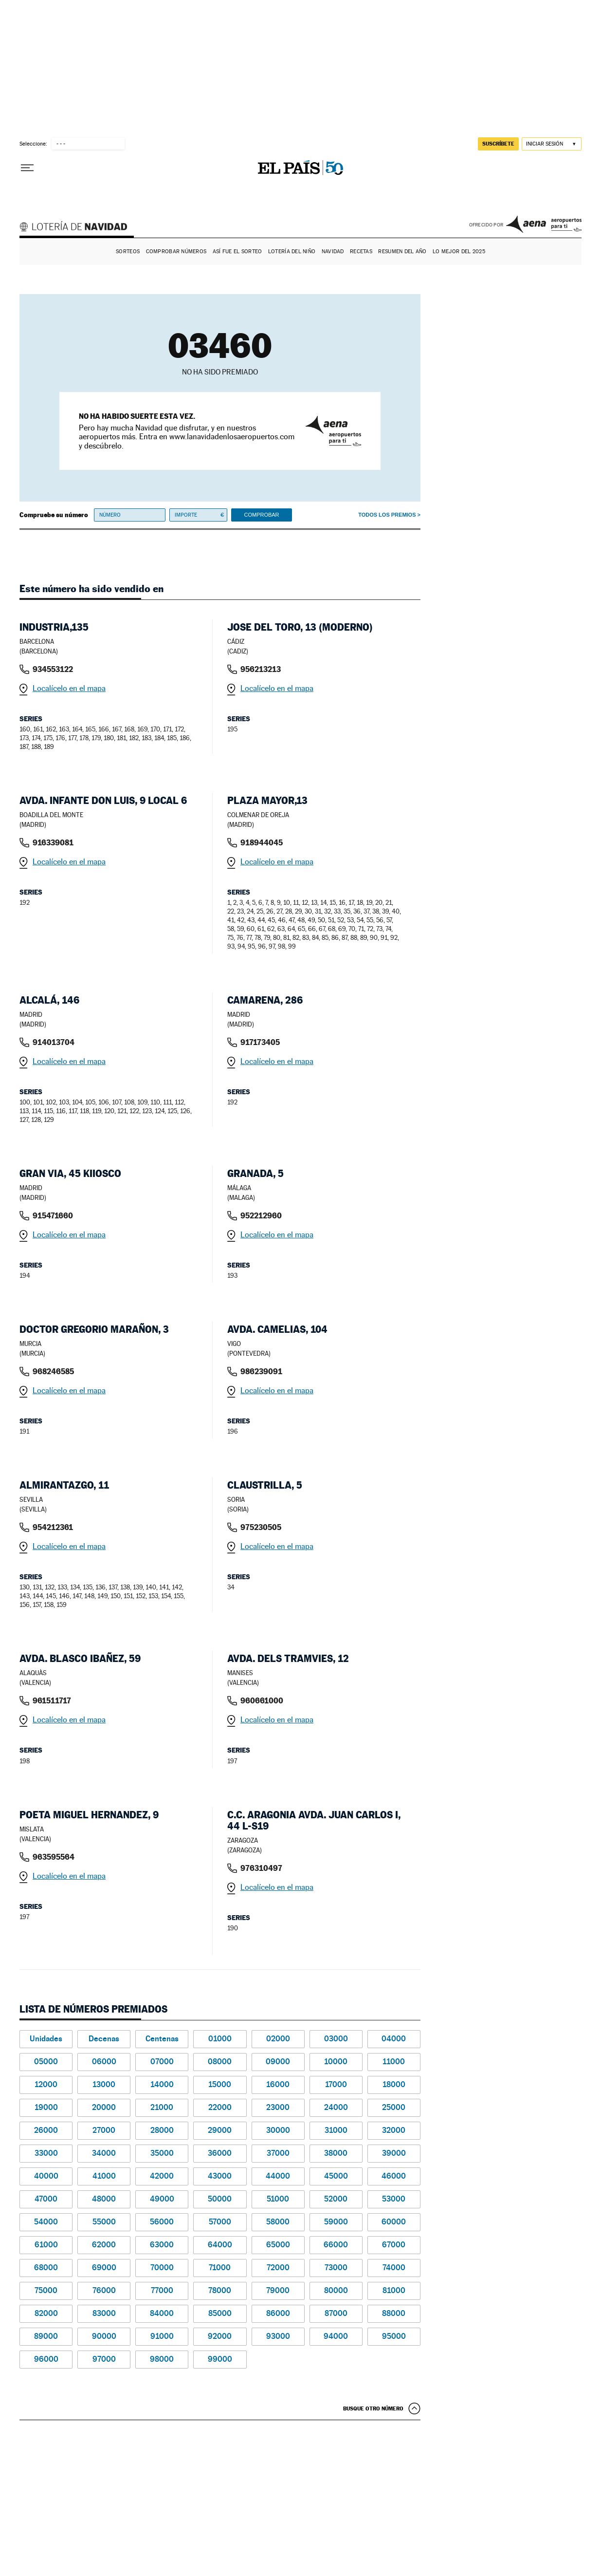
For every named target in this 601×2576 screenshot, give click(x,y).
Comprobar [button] (261, 515)
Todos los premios (387, 515)
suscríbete (498, 143)
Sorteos (128, 251)
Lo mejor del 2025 (459, 251)
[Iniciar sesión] (552, 143)
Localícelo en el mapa (69, 688)
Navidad (333, 251)
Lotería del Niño (291, 251)
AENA (544, 224)
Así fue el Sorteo (237, 251)
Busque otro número (373, 2408)
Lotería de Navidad (77, 228)
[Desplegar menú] (27, 168)
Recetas (361, 251)
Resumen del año (402, 251)
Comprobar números (176, 251)
